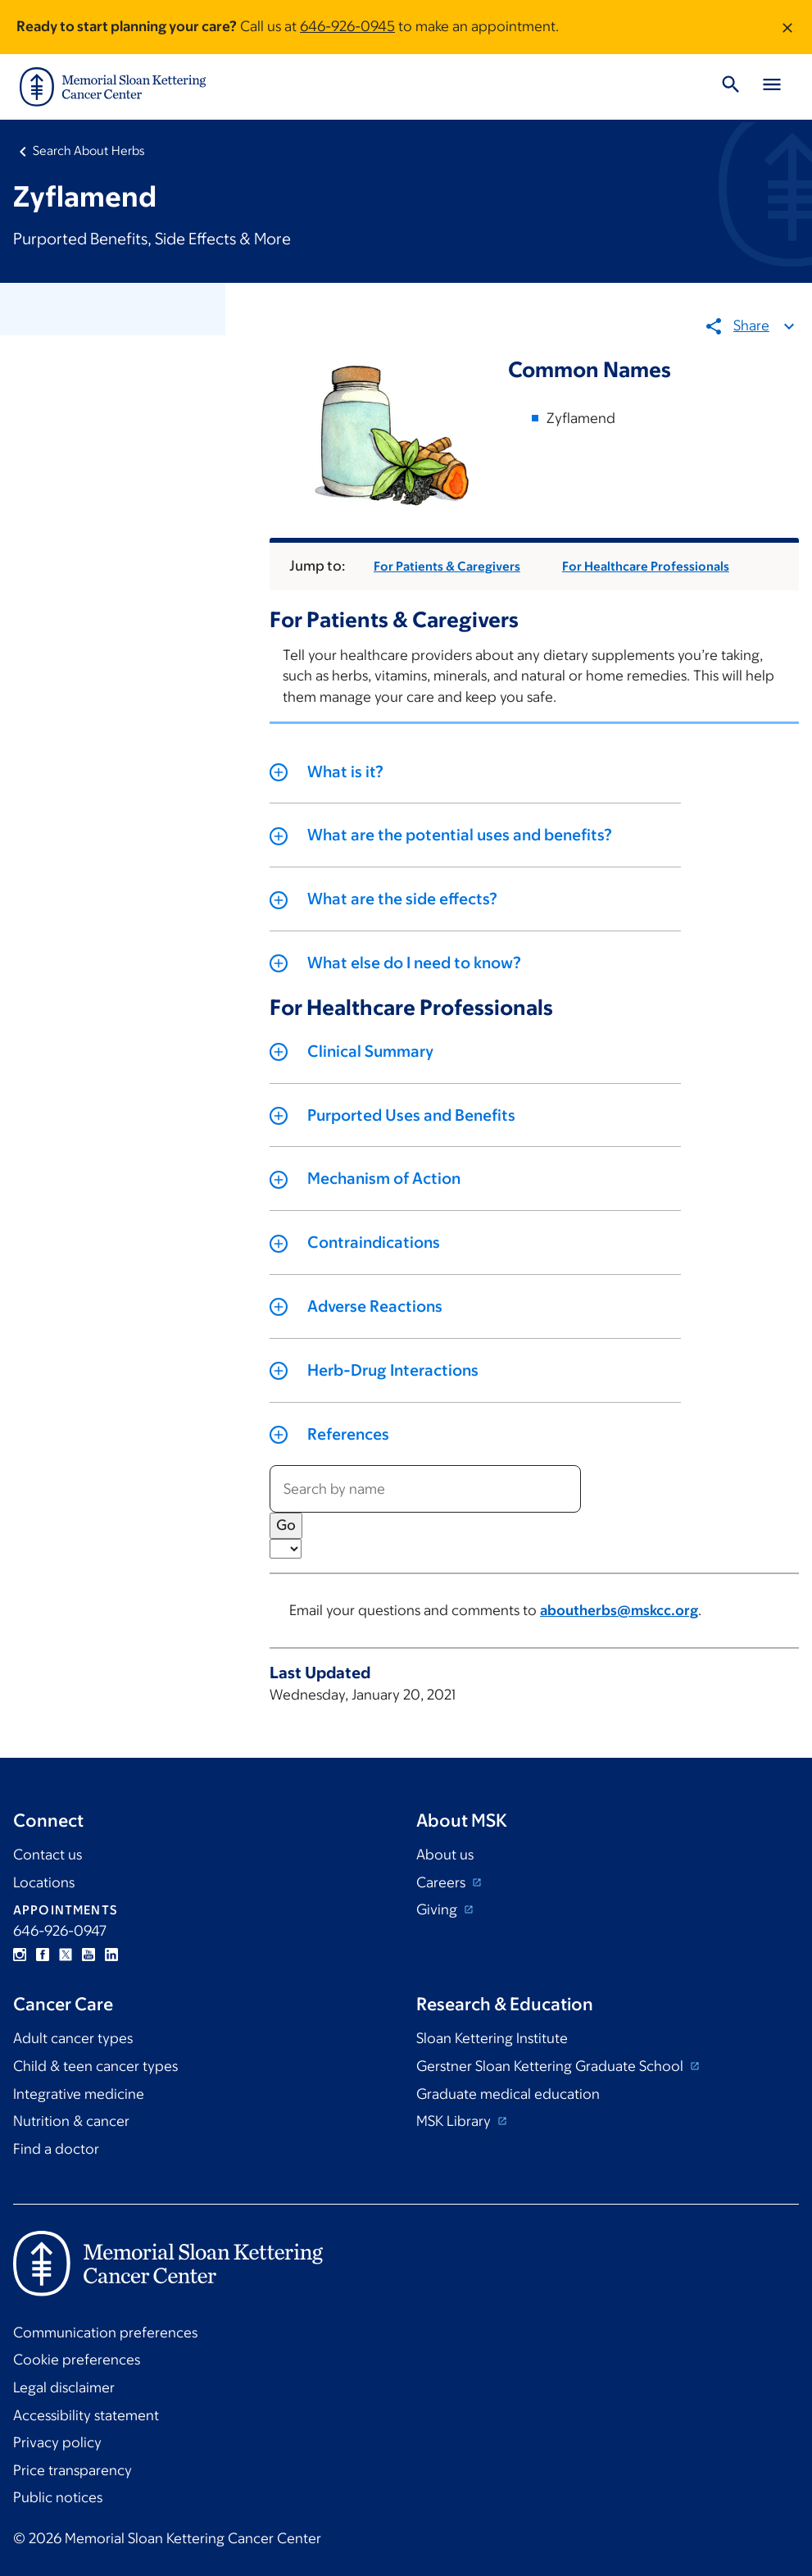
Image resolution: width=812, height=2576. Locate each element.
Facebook (42, 1954)
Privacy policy (57, 2442)
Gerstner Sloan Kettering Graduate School (551, 2066)
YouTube (88, 1954)
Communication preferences (105, 2332)
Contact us (47, 1854)
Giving (438, 1909)
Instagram (19, 1954)
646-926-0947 (60, 1931)
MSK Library (455, 2121)
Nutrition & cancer (71, 2121)
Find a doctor (56, 2149)
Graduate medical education (508, 2094)
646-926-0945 (347, 26)
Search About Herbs (89, 150)
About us (445, 1854)
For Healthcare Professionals (645, 566)
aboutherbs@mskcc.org (619, 1610)
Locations (44, 1882)
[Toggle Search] (730, 87)
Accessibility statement (86, 2415)
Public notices (57, 2497)
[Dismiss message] (787, 27)
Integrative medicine (78, 2094)
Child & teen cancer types (95, 2066)
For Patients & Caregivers (447, 566)
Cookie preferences (76, 2359)
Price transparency (72, 2470)
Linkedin (111, 1954)
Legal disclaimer (64, 2387)
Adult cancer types (73, 2038)
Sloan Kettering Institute (492, 2038)
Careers (442, 1882)
